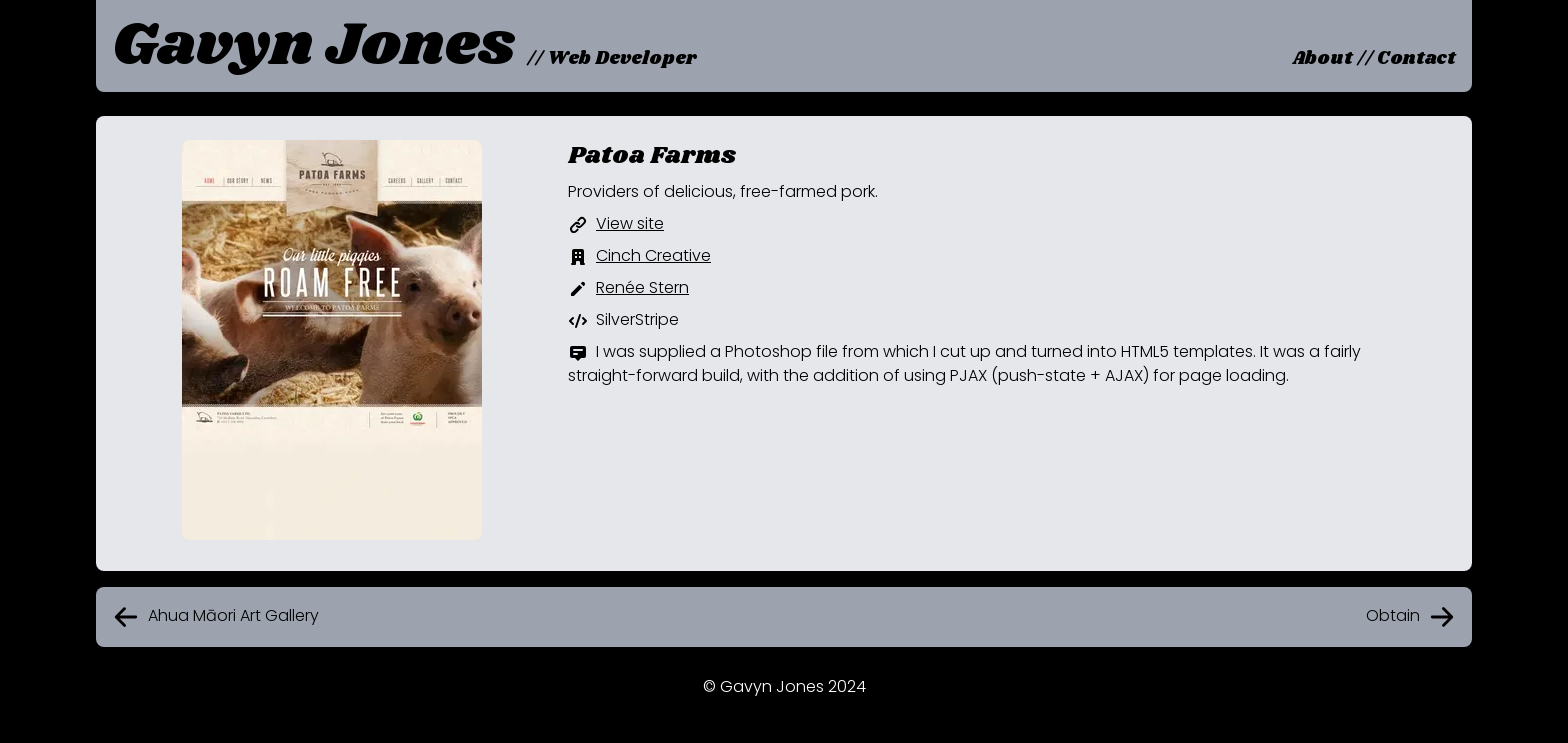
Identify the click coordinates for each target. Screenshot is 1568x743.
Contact (1416, 59)
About (1323, 59)
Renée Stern (642, 287)
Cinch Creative (653, 255)
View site (630, 223)
